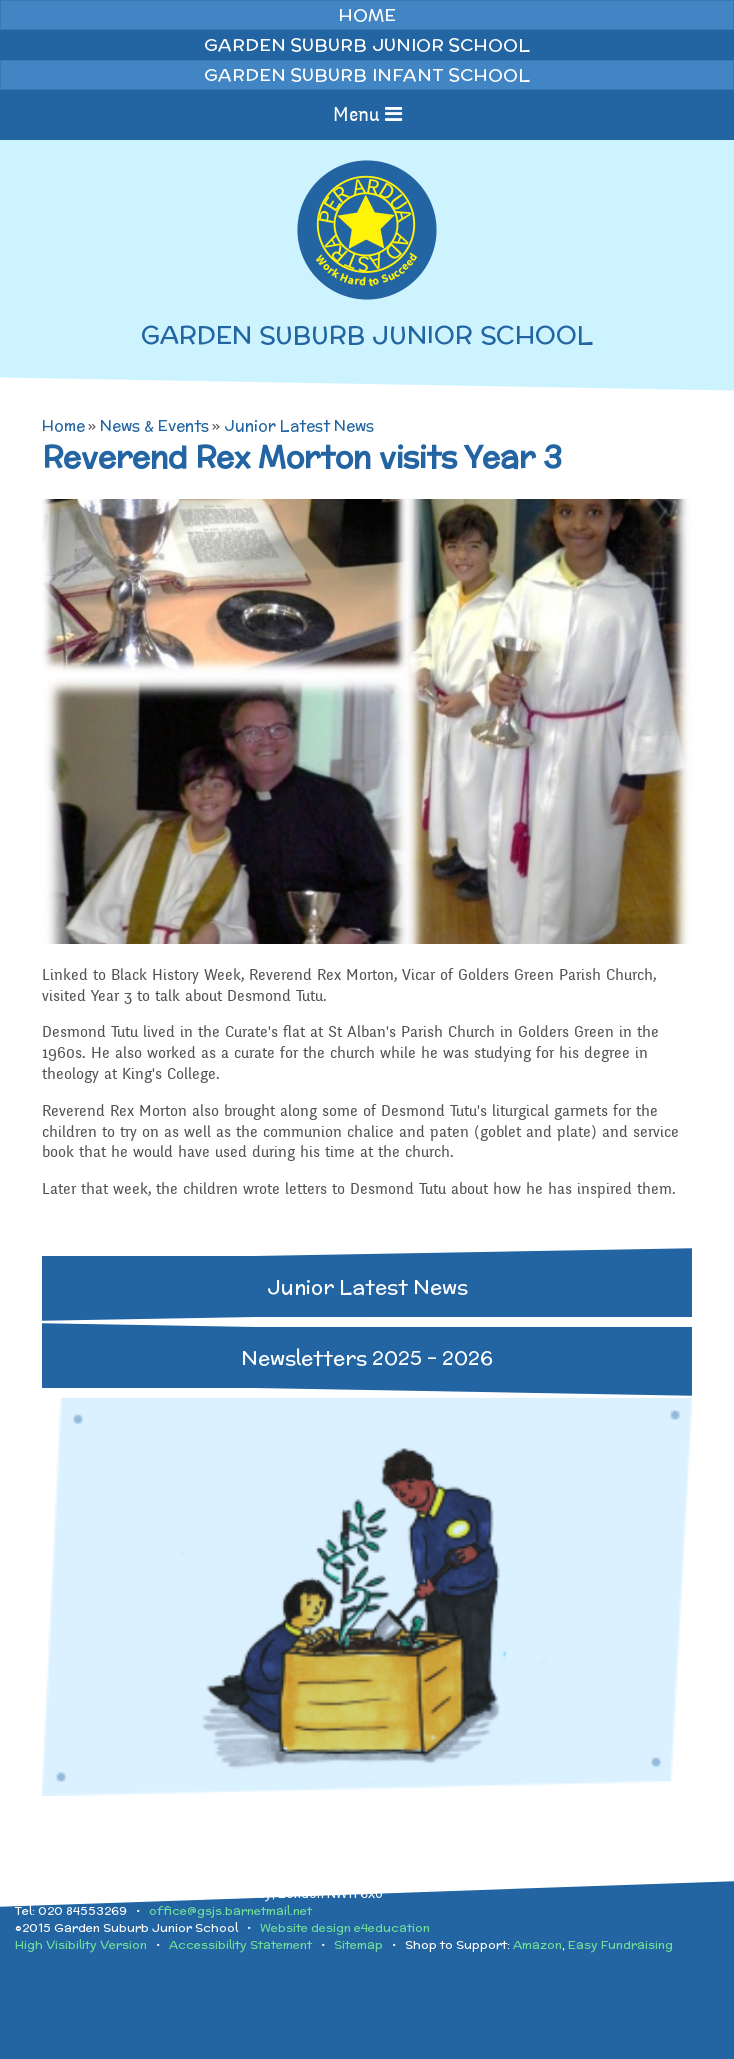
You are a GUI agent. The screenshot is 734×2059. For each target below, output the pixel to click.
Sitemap (358, 1944)
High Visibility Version (81, 1944)
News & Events (154, 425)
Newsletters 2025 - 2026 (367, 1357)
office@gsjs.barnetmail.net (230, 1910)
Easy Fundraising (620, 1944)
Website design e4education (345, 1927)
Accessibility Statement (240, 1944)
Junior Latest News (299, 425)
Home (63, 425)
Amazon (537, 1944)
